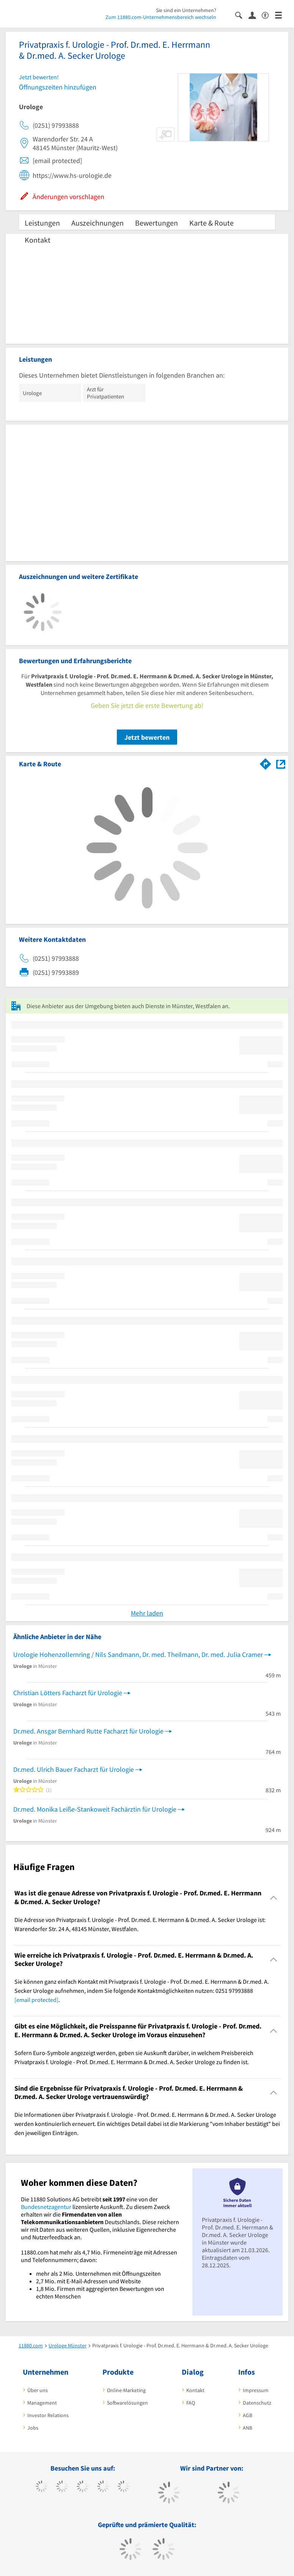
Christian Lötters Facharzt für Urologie (67, 1692)
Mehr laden (147, 1613)
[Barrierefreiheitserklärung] (268, 14)
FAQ (190, 2402)
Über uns (37, 2390)
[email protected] (36, 1999)
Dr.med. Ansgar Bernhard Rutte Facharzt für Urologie (88, 1731)
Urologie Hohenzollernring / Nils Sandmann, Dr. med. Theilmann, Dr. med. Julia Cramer (138, 1654)
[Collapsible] (273, 1897)
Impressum (256, 2390)
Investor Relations (48, 2415)
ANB (247, 2427)
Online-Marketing (126, 2390)
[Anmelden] (255, 15)
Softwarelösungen (127, 2402)
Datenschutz (257, 2402)
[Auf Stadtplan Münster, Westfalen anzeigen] (280, 763)
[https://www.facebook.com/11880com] (41, 2487)
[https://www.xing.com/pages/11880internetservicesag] (103, 2487)
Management (42, 2402)
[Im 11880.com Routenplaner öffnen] (265, 762)
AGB (247, 2415)
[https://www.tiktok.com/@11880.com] (62, 2487)
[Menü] (281, 14)
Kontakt (37, 240)
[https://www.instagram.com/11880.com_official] (82, 2487)
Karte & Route (211, 222)
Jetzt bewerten (147, 737)
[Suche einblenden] (241, 14)
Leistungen (42, 222)
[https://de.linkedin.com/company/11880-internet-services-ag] (123, 2487)
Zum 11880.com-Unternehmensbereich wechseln (160, 17)
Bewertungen (156, 222)
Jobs (32, 2427)
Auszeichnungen (97, 222)
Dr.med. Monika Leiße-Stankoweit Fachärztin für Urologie (94, 1809)
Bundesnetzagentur (46, 2206)
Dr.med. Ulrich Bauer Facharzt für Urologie (73, 1769)
